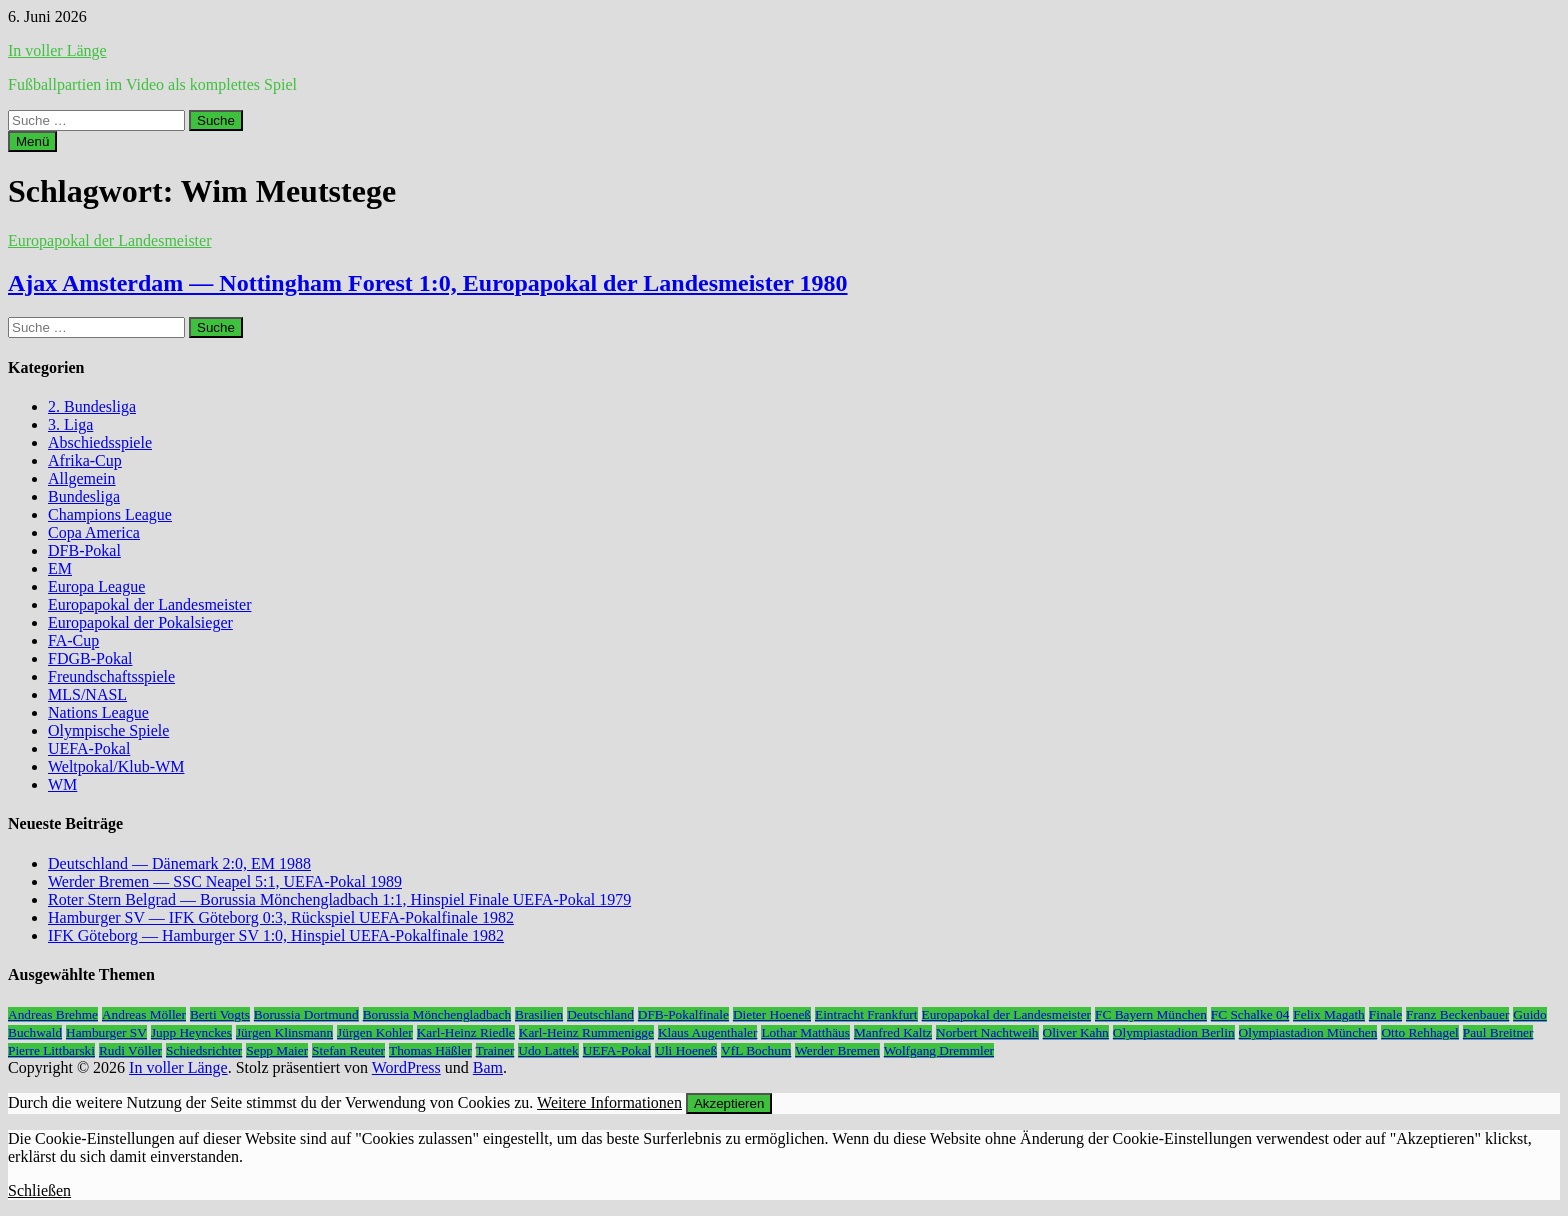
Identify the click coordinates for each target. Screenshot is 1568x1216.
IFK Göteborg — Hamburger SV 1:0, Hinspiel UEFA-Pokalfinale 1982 (276, 935)
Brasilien (539, 1014)
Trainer (495, 1050)
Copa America (94, 532)
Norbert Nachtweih (987, 1032)
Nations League (98, 712)
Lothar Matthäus (805, 1032)
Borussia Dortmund (306, 1014)
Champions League (110, 514)
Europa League (96, 586)
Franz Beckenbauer (1457, 1014)
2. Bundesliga (92, 406)
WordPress (406, 1067)
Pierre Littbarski (51, 1050)
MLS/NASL (87, 694)
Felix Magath (1328, 1014)
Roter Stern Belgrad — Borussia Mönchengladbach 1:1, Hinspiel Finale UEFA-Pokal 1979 (339, 899)
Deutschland (600, 1014)
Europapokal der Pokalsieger (140, 622)
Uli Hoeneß (686, 1050)
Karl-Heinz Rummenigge (586, 1032)
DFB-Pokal (84, 550)
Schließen (39, 1190)
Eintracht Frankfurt (866, 1014)
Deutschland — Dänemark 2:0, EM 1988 (179, 863)
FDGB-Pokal (90, 658)
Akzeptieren (729, 1103)
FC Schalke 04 (1250, 1014)
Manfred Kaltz (893, 1032)
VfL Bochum (756, 1050)
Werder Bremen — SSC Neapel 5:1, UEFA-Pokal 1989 (225, 881)
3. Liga (70, 424)
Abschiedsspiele (100, 442)
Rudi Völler (130, 1050)
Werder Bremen (837, 1050)
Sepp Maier (277, 1050)
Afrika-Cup (85, 460)
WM (62, 784)
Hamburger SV (106, 1032)
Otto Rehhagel (1419, 1032)
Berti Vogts (220, 1014)
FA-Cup (73, 640)
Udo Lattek (548, 1050)
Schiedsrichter (204, 1050)
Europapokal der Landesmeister (109, 240)
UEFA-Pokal (89, 748)
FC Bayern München (1151, 1014)
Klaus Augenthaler (708, 1032)
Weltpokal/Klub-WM (116, 766)
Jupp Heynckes (191, 1032)
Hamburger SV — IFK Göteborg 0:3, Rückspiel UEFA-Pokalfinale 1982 (281, 917)
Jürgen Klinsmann (284, 1032)
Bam (488, 1067)
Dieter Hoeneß (772, 1014)
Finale (1385, 1014)
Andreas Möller (144, 1014)
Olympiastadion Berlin (1174, 1032)
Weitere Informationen (609, 1102)
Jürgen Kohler (375, 1032)
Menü (32, 141)
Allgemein (82, 478)
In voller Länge (57, 50)
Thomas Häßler (430, 1050)
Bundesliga (84, 496)
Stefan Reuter (348, 1050)
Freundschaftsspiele (111, 676)
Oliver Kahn (1076, 1032)
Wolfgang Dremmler (939, 1050)
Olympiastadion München (1308, 1032)
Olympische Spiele (108, 730)
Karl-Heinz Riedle (466, 1032)
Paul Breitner (1498, 1032)
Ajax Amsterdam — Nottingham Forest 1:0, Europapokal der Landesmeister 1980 (428, 283)
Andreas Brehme (53, 1014)
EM (60, 568)
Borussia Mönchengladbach (437, 1014)
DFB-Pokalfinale (683, 1014)
